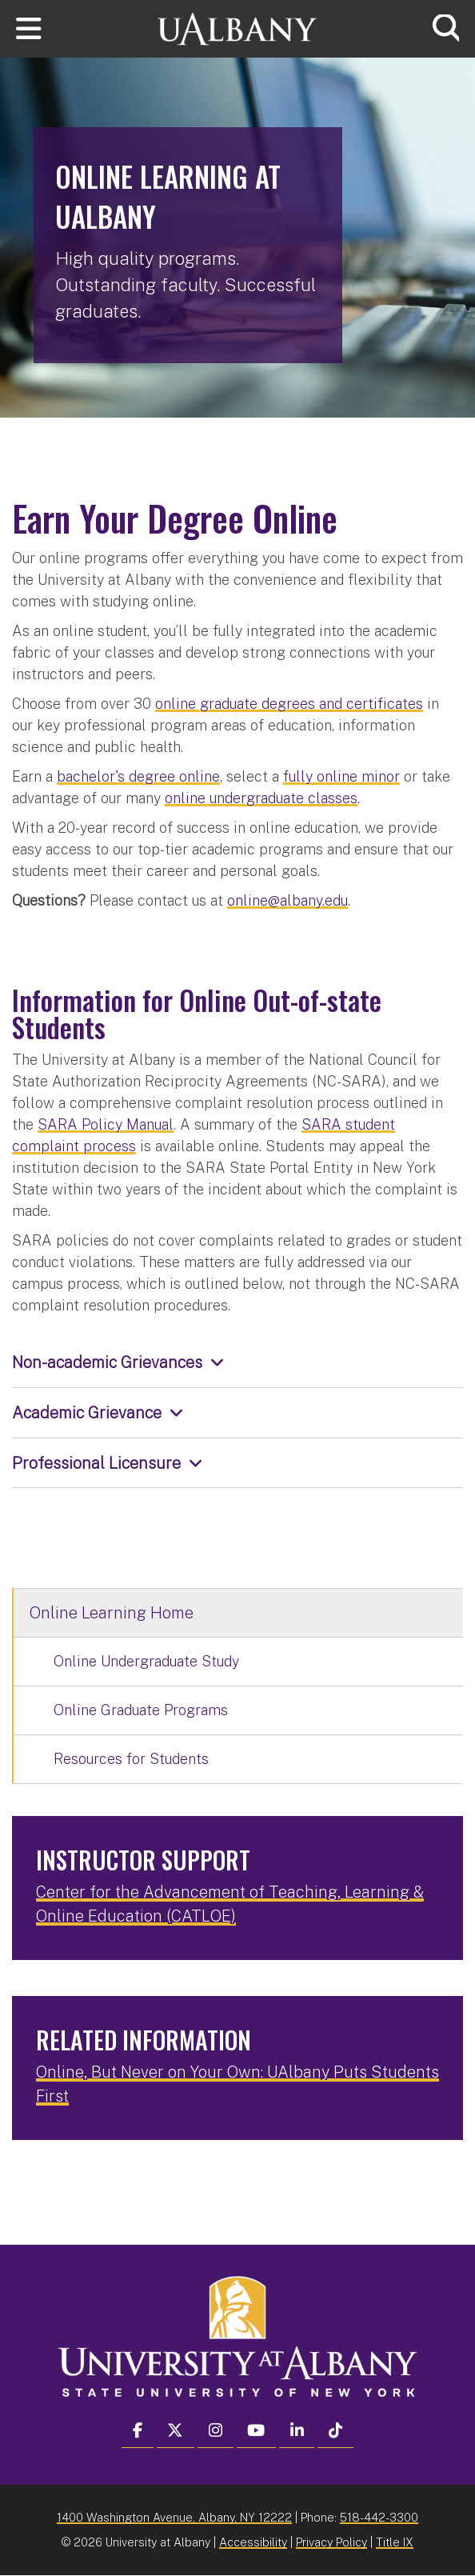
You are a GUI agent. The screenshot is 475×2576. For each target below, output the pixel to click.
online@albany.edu (287, 900)
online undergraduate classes (261, 798)
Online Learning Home (112, 1612)
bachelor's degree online (138, 776)
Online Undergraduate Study (146, 1661)
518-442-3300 (379, 2517)
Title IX (394, 2542)
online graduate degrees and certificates (289, 703)
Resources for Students (131, 1758)
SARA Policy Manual (106, 1124)
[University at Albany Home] (237, 26)
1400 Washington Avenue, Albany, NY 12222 (174, 2517)
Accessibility (253, 2542)
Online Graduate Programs (141, 1710)
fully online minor (341, 776)
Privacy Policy (331, 2542)
